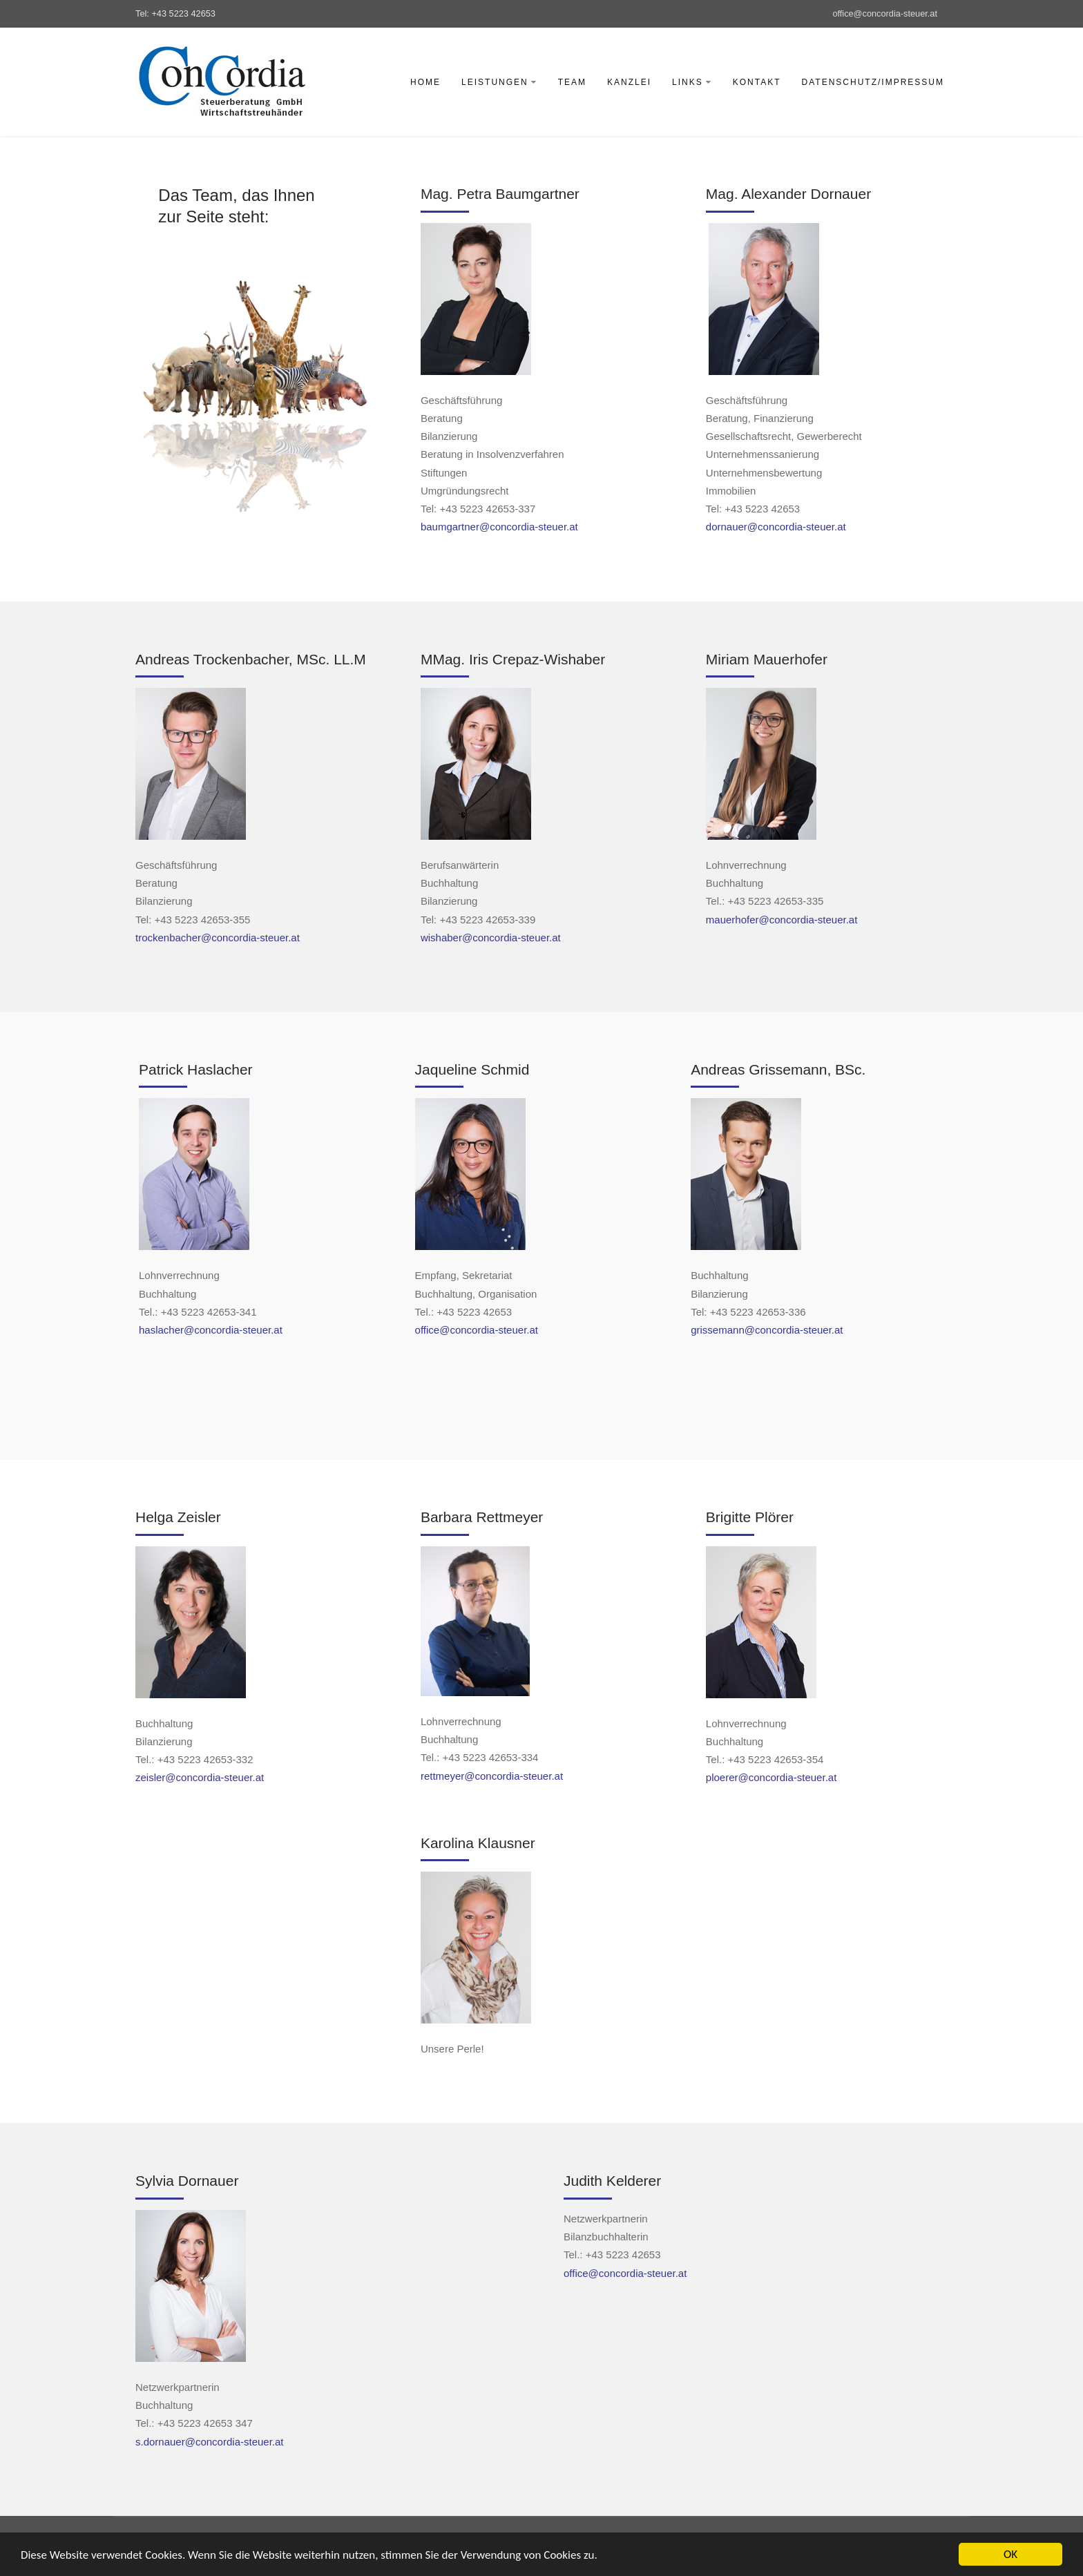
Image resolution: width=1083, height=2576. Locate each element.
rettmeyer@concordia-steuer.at (492, 1776)
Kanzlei (629, 82)
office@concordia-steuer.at (884, 13)
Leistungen (499, 82)
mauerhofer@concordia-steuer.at (782, 919)
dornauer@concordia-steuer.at (776, 526)
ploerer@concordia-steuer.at (771, 1777)
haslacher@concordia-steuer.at (210, 1330)
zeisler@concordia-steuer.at (199, 1777)
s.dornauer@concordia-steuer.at (209, 2442)
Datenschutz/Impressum (873, 82)
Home (425, 82)
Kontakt (757, 82)
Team (572, 82)
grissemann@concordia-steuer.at (767, 1330)
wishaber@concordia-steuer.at (491, 937)
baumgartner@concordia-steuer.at (499, 526)
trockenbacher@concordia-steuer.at (217, 937)
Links (692, 82)
